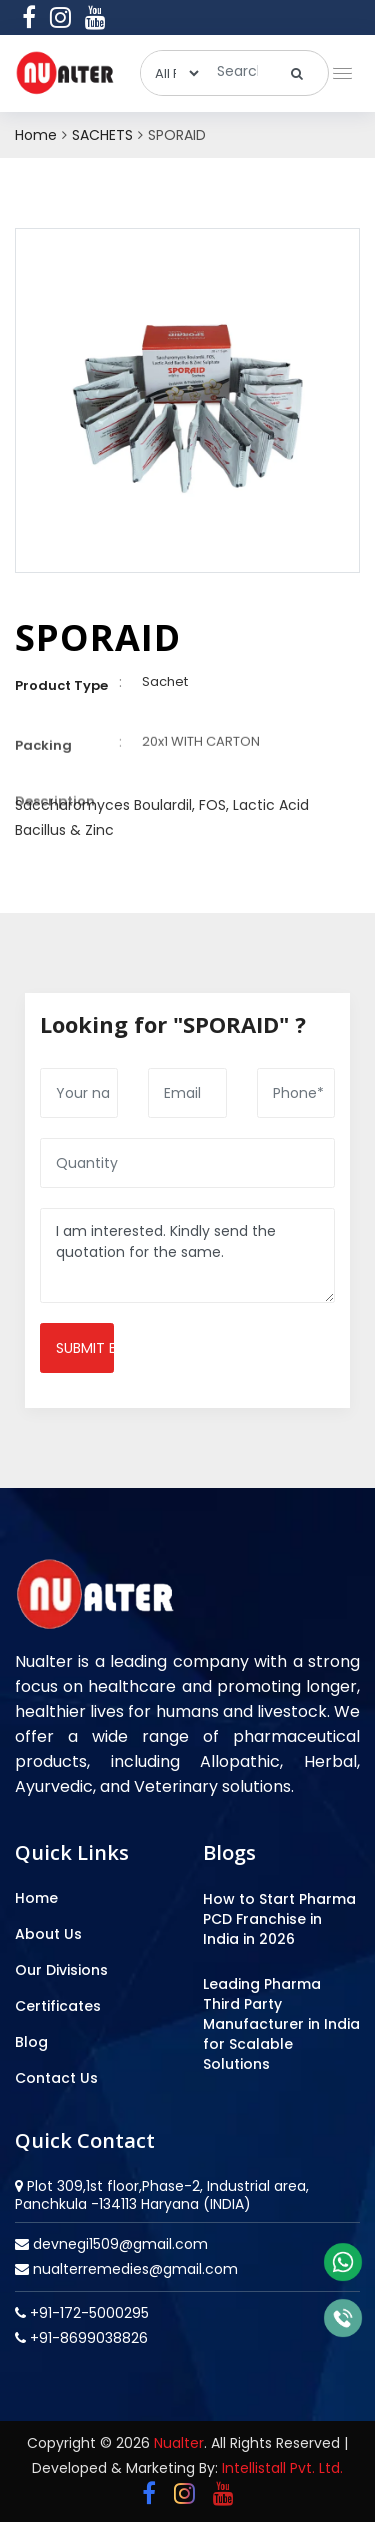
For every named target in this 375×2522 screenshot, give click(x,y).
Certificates (58, 2006)
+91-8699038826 (87, 2338)
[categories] (171, 73)
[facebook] (29, 17)
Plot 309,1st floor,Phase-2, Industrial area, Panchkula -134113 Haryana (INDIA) (162, 2195)
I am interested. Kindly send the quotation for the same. (187, 1255)
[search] (297, 73)
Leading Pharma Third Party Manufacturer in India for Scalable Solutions (281, 2024)
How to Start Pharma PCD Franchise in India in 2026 (279, 1919)
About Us (48, 1934)
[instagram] (60, 17)
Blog (31, 2042)
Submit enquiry (85, 1348)
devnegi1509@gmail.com (118, 2244)
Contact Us (56, 2078)
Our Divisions (61, 1970)
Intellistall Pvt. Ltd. (282, 2468)
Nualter (179, 2443)
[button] (338, 68)
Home (36, 135)
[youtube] (95, 17)
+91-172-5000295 (87, 2313)
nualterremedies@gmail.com (133, 2269)
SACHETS (102, 135)
